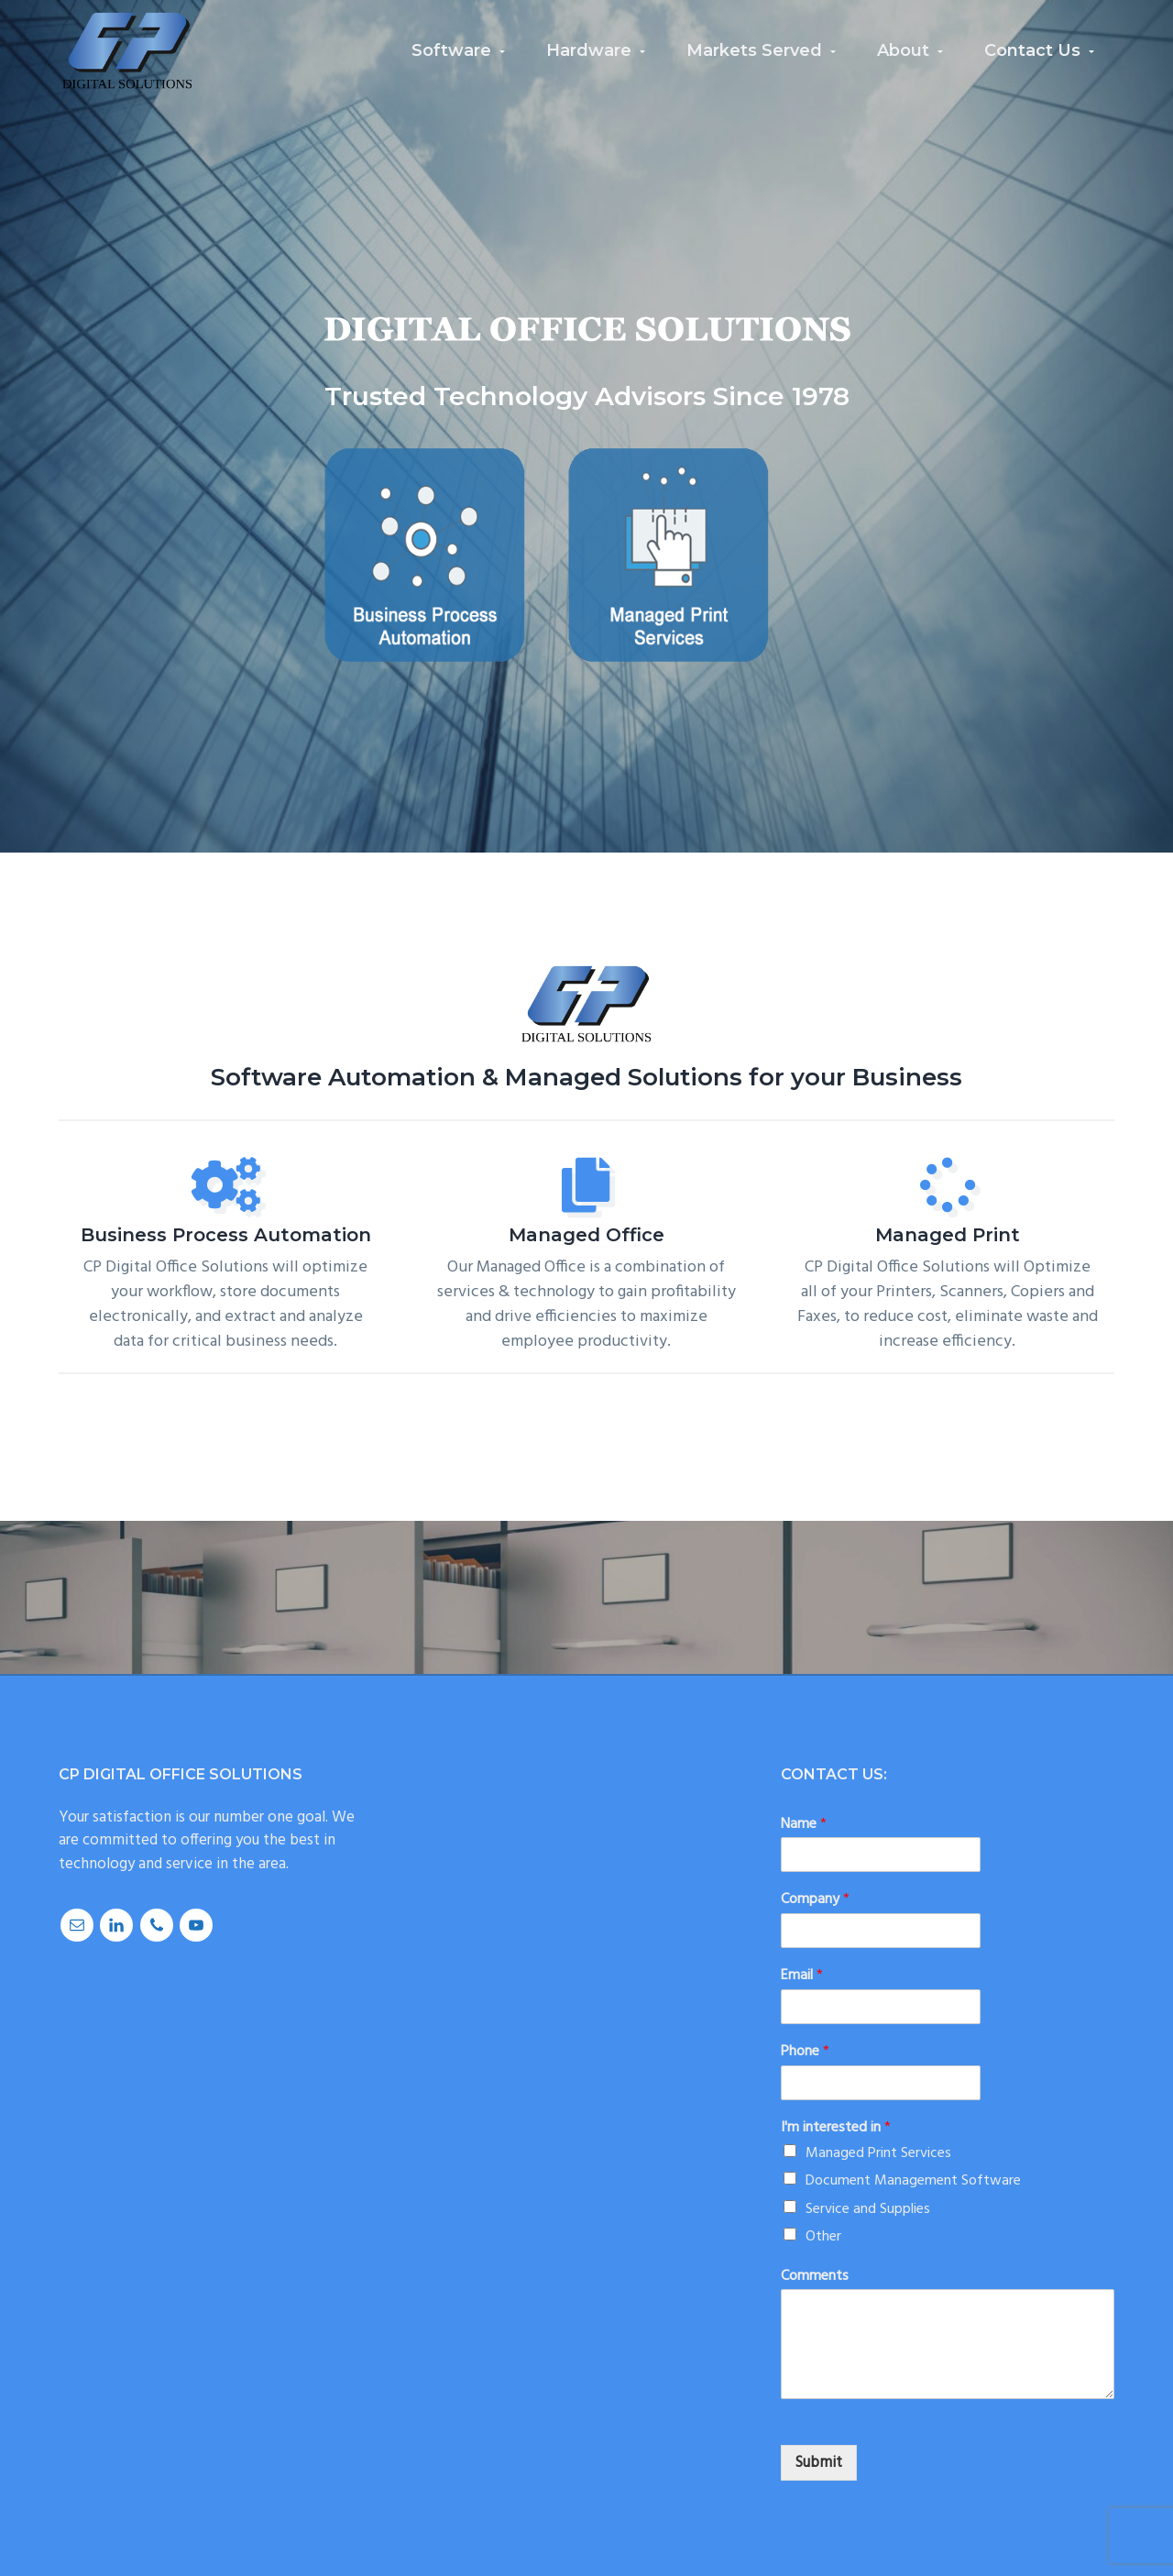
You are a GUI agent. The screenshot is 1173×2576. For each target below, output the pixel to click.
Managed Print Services (878, 2153)
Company (815, 1900)
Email (802, 1976)
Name (804, 1824)
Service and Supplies (868, 2209)
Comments (815, 2276)
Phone (805, 2052)
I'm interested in (836, 2128)
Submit (818, 2462)
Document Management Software (913, 2181)
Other (823, 2237)
